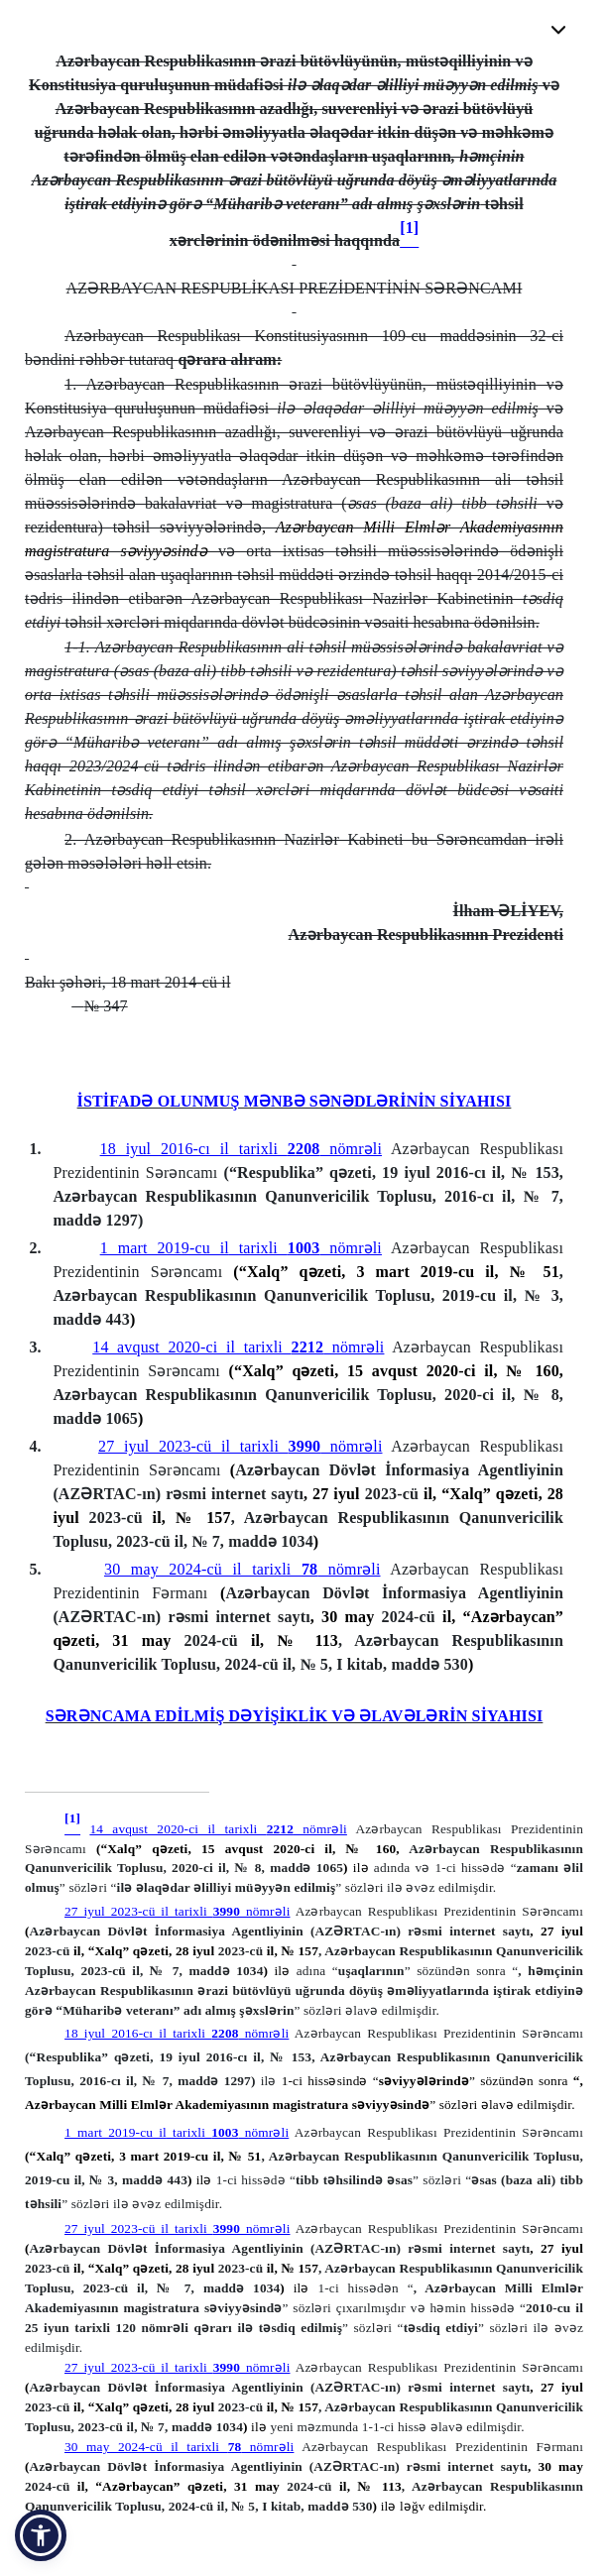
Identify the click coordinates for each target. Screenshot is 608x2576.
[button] (40, 2535)
